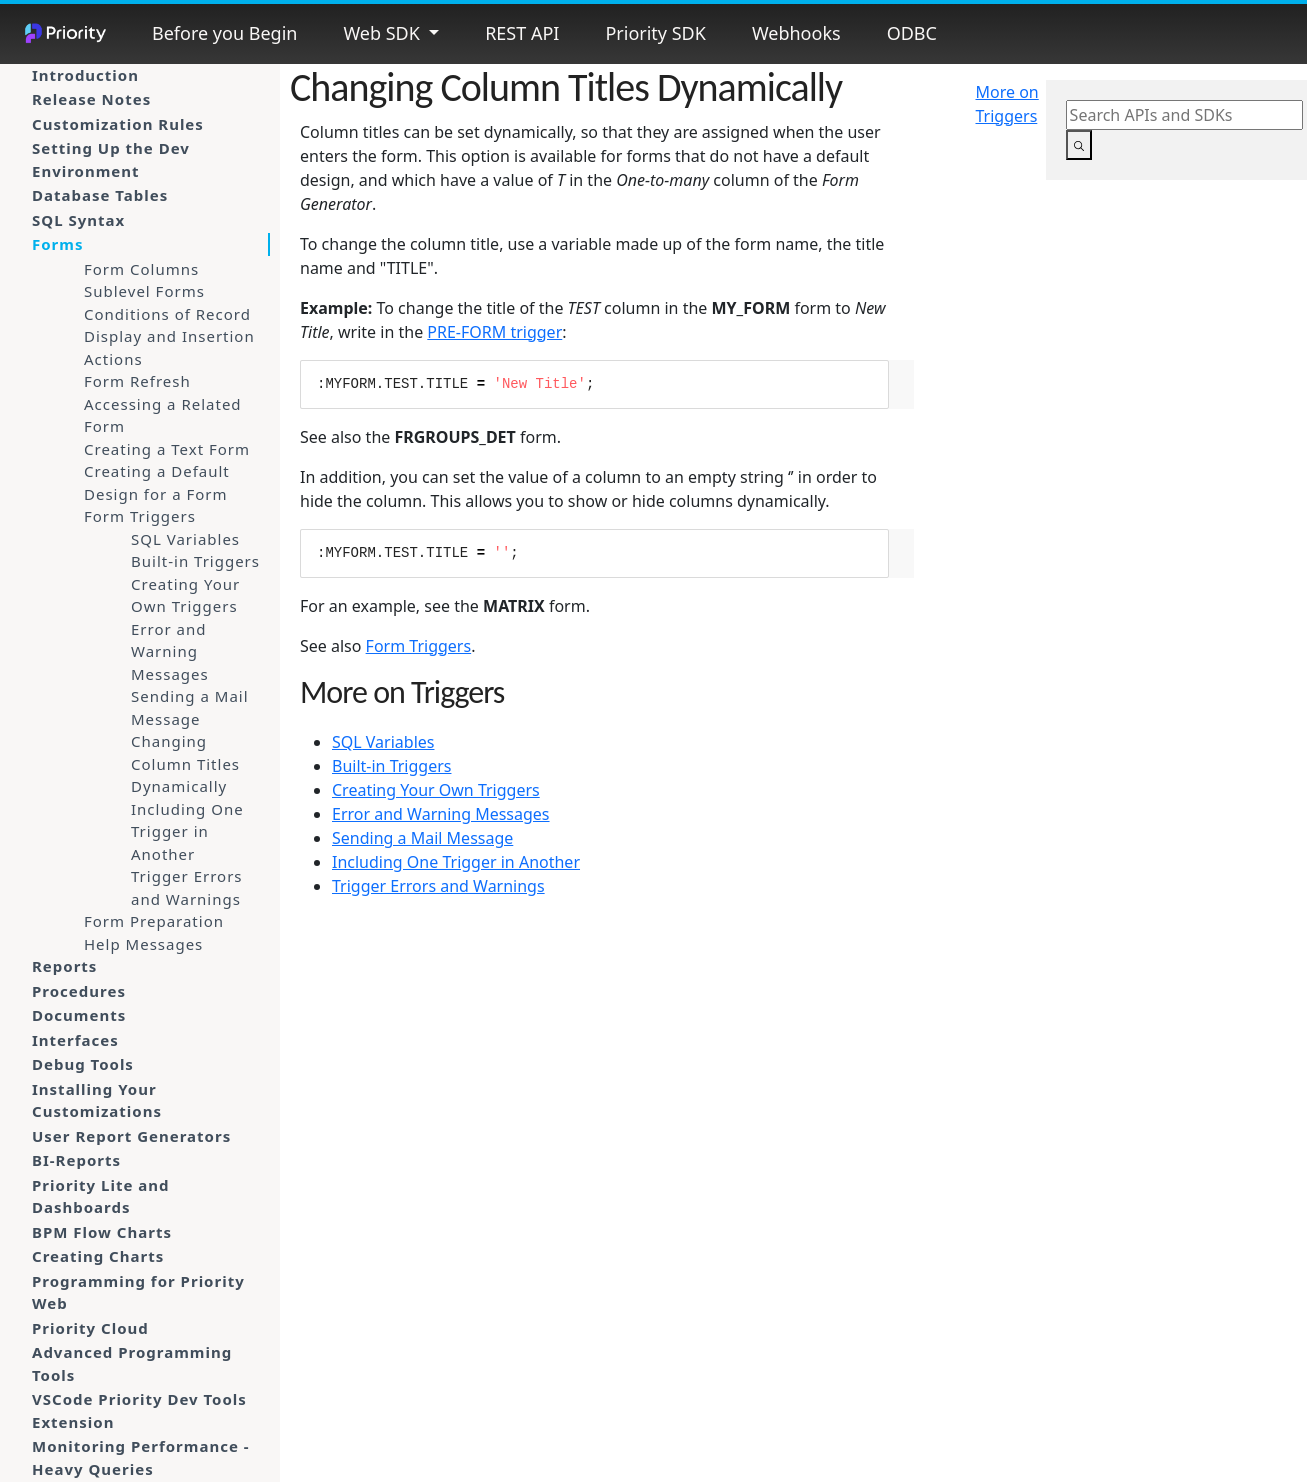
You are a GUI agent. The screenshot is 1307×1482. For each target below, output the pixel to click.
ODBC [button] (912, 33)
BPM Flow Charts (102, 1232)
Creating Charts (98, 1256)
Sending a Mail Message (190, 707)
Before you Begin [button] (224, 33)
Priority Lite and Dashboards (101, 1196)
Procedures (79, 991)
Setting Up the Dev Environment (111, 159)
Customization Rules (118, 124)
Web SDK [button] (383, 33)
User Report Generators (131, 1136)
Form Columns (141, 269)
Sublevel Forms (144, 291)
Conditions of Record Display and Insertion (169, 325)
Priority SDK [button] (655, 33)
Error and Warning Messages (170, 651)
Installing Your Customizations (97, 1100)
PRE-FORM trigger (494, 332)
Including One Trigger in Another (187, 831)
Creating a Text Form (167, 449)
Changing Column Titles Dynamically (185, 763)
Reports (64, 966)
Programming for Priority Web (138, 1292)
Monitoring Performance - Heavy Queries (141, 1457)
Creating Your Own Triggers (185, 595)
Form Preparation (154, 921)
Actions (113, 359)
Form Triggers (140, 516)
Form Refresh (137, 381)
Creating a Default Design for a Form (157, 482)
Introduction (85, 75)
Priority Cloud (90, 1328)
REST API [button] (522, 33)
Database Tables (100, 195)
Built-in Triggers (195, 561)
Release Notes (91, 99)
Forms (57, 244)
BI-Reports (76, 1160)
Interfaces (75, 1040)
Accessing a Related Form (163, 415)
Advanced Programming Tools (132, 1363)
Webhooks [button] (796, 33)
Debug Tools (83, 1064)
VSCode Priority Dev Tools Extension (139, 1410)
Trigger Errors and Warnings (187, 887)
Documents (79, 1015)
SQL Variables (185, 539)
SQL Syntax (78, 220)
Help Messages (143, 944)
